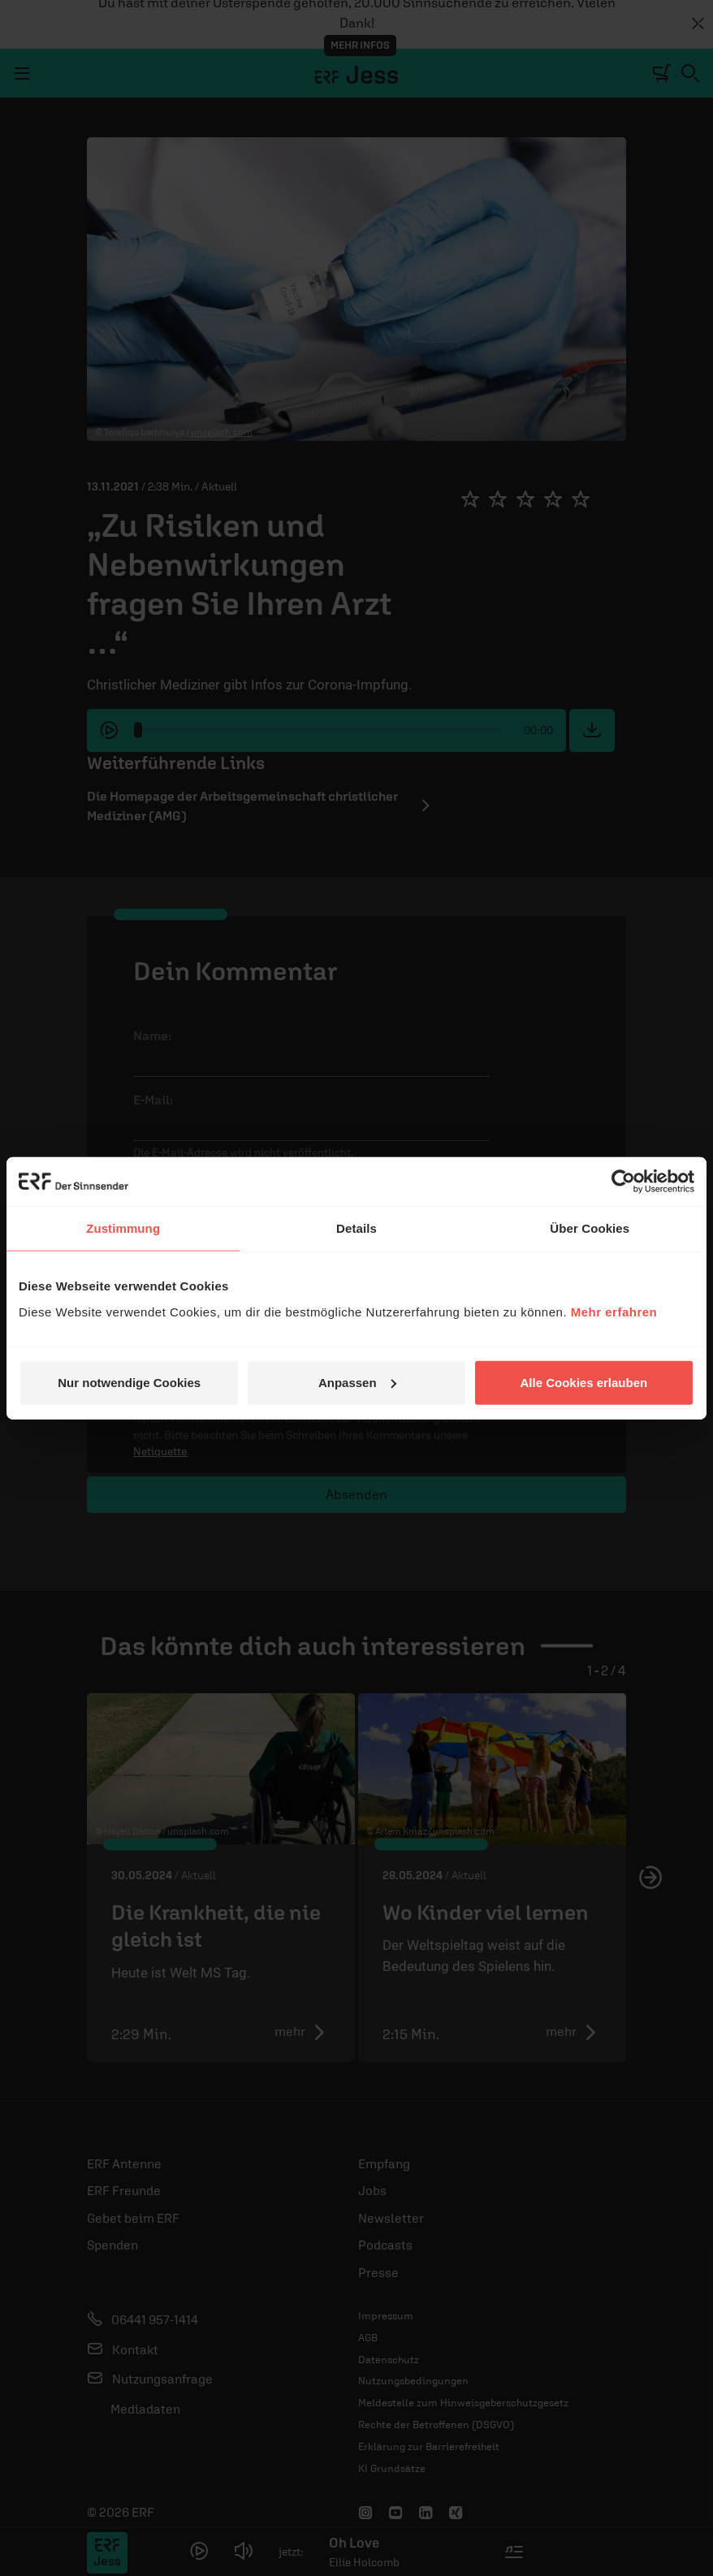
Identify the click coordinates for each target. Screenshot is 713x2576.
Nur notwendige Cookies (129, 1382)
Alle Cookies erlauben (583, 1382)
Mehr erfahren (614, 1311)
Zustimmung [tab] (123, 1228)
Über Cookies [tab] (589, 1228)
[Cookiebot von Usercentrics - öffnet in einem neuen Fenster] (623, 1181)
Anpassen (357, 1382)
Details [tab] (356, 1228)
